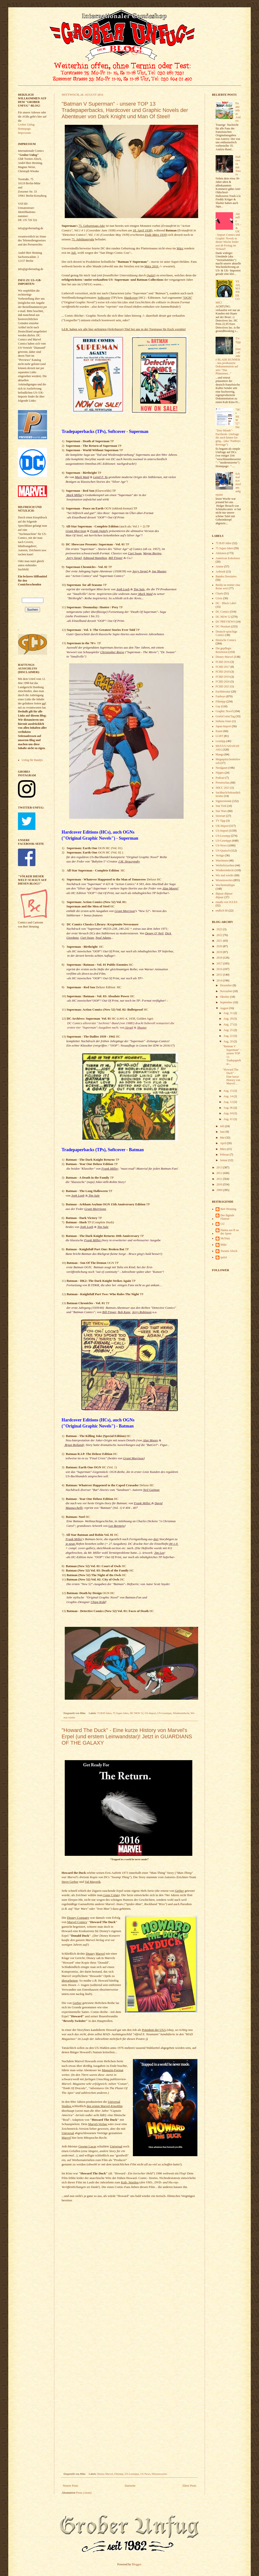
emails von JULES (226, 902)
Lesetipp (221, 741)
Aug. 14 (228, 1096)
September (226, 1002)
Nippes (220, 772)
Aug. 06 (228, 1107)
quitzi (223, 1257)
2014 (220, 980)
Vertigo (220, 855)
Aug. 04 (228, 1113)
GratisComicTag (225, 716)
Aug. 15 (228, 1090)
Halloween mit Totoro (238, 165)
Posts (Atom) (84, 2492)
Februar (225, 1154)
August (224, 1008)
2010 (220, 1184)
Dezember (226, 985)
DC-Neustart (223, 626)
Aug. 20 (228, 1041)
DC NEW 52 (137, 1713)
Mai (222, 1137)
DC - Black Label (226, 603)
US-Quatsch (223, 850)
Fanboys (221, 696)
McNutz (225, 1238)
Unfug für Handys (32, 760)
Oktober (225, 996)
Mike (223, 1244)
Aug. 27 (228, 1024)
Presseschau (223, 782)
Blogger (136, 2564)
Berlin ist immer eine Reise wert (228, 586)
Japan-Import (223, 726)
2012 (220, 1173)
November (226, 991)
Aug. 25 (228, 1030)
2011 (220, 1179)
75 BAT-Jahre (104, 1713)
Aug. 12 (228, 1102)
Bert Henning (228, 1209)
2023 (220, 929)
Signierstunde (224, 801)
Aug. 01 (228, 1119)
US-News (145, 2473)
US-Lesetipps (164, 1713)
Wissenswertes (159, 2473)
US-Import (150, 1713)
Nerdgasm (221, 767)
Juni (223, 1131)
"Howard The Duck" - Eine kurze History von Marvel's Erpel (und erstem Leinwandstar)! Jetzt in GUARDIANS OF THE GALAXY (127, 1736)
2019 (220, 952)
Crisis (219, 598)
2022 (220, 935)
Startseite (130, 2485)
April (223, 1143)
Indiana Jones (224, 721)
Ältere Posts (189, 2485)
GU (222, 1223)
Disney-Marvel (105, 2473)
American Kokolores (228, 558)
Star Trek (221, 806)
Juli (222, 1126)
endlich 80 (222, 910)
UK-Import (222, 826)
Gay (218, 706)
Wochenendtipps (225, 885)
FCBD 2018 (223, 671)
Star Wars (221, 811)
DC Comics (222, 611)
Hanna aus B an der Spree (229, 1231)
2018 (220, 957)
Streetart (221, 816)
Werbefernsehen (225, 865)
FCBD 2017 (223, 666)
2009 (220, 1190)
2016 (220, 969)
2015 (220, 974)
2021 (220, 940)
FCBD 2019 (223, 676)
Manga (220, 754)
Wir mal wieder (225, 875)
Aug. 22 (228, 1036)
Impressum (24, 133)
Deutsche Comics (226, 640)
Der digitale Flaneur (227, 1217)
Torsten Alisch (228, 1251)
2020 (220, 946)
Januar (224, 1160)
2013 (220, 1167)
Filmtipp (118, 2473)
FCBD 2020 (223, 681)
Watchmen (222, 860)
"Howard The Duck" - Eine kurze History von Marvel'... (231, 1076)
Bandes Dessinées (226, 576)
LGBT (219, 736)
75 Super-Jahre (121, 1713)
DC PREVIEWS (225, 621)
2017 (220, 963)
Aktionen (221, 553)
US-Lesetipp (223, 835)
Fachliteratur (223, 691)
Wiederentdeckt (181, 1713)
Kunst (219, 731)
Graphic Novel (224, 711)
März (223, 1149)
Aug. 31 (228, 1013)
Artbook (220, 571)
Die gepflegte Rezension (223, 650)
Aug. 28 (228, 1018)
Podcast (220, 777)
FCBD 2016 (223, 662)
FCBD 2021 (223, 686)
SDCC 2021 (223, 787)
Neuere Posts (70, 2485)
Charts (219, 593)
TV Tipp (221, 820)
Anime (220, 566)
